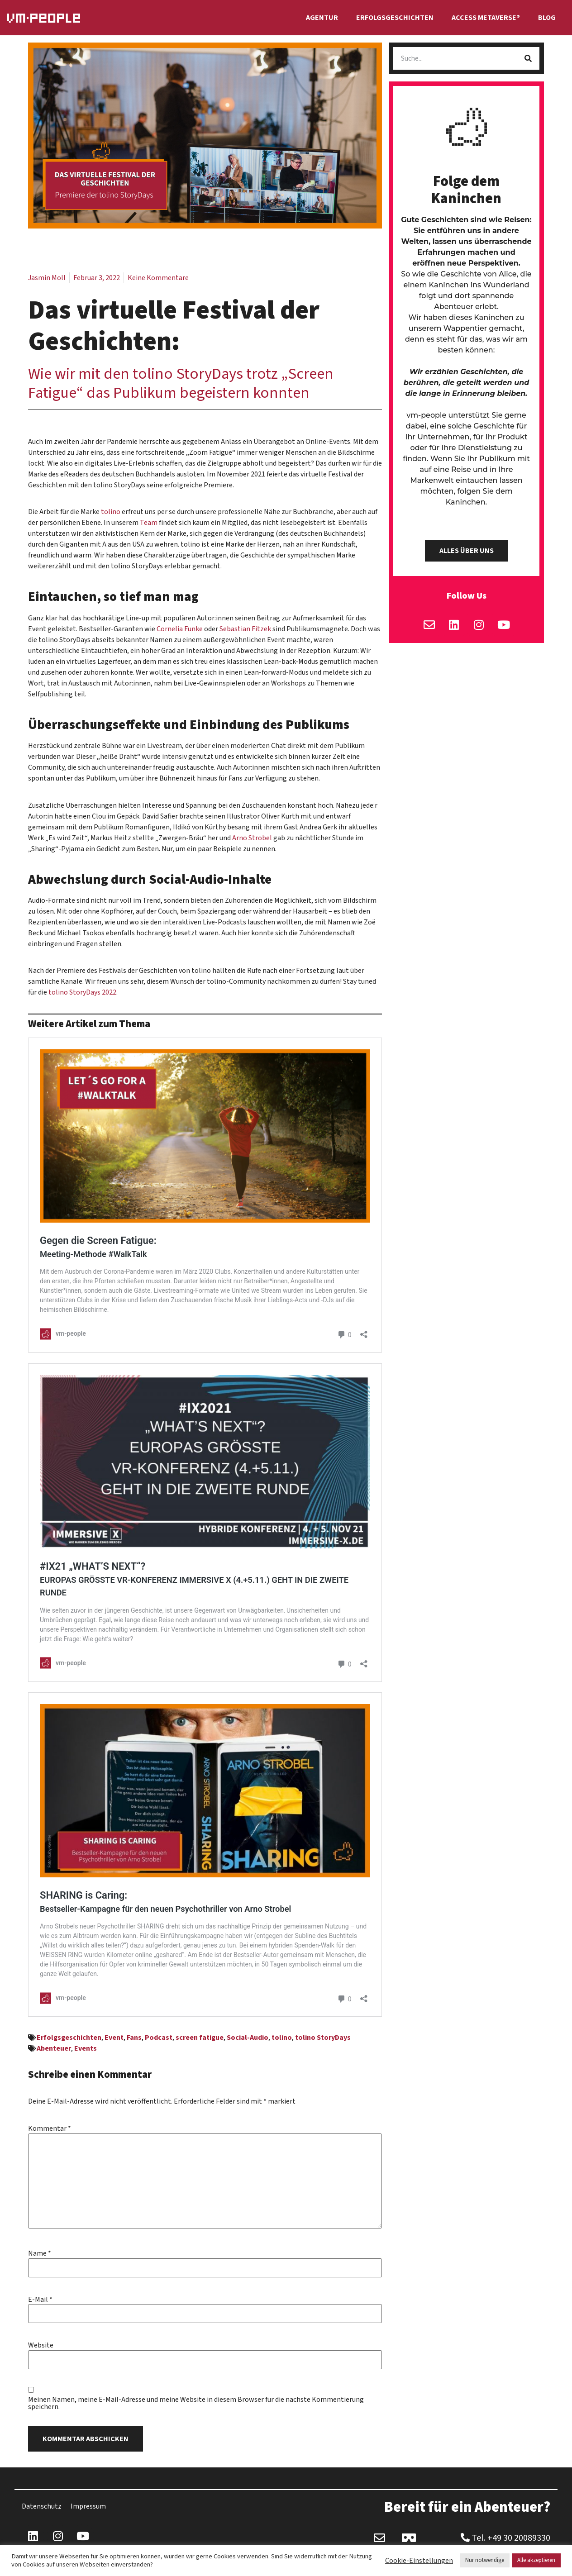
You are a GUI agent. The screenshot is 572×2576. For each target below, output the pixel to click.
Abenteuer (54, 2048)
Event (114, 2038)
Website (40, 2345)
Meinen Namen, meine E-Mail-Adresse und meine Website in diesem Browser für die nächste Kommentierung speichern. (196, 2403)
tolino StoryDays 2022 (82, 992)
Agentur (322, 18)
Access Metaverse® (486, 18)
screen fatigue (200, 2038)
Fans (134, 2038)
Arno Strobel (252, 838)
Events (85, 2048)
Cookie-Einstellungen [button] (419, 2561)
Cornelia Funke (180, 629)
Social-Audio (247, 2038)
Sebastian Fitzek (245, 629)
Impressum (88, 2506)
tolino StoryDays (323, 2038)
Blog (547, 18)
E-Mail (40, 2299)
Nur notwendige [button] (484, 2560)
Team (148, 523)
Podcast (158, 2038)
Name (39, 2253)
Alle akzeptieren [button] (536, 2560)
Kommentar (49, 2128)
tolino (110, 512)
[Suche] (528, 58)
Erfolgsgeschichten (395, 18)
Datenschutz (42, 2506)
